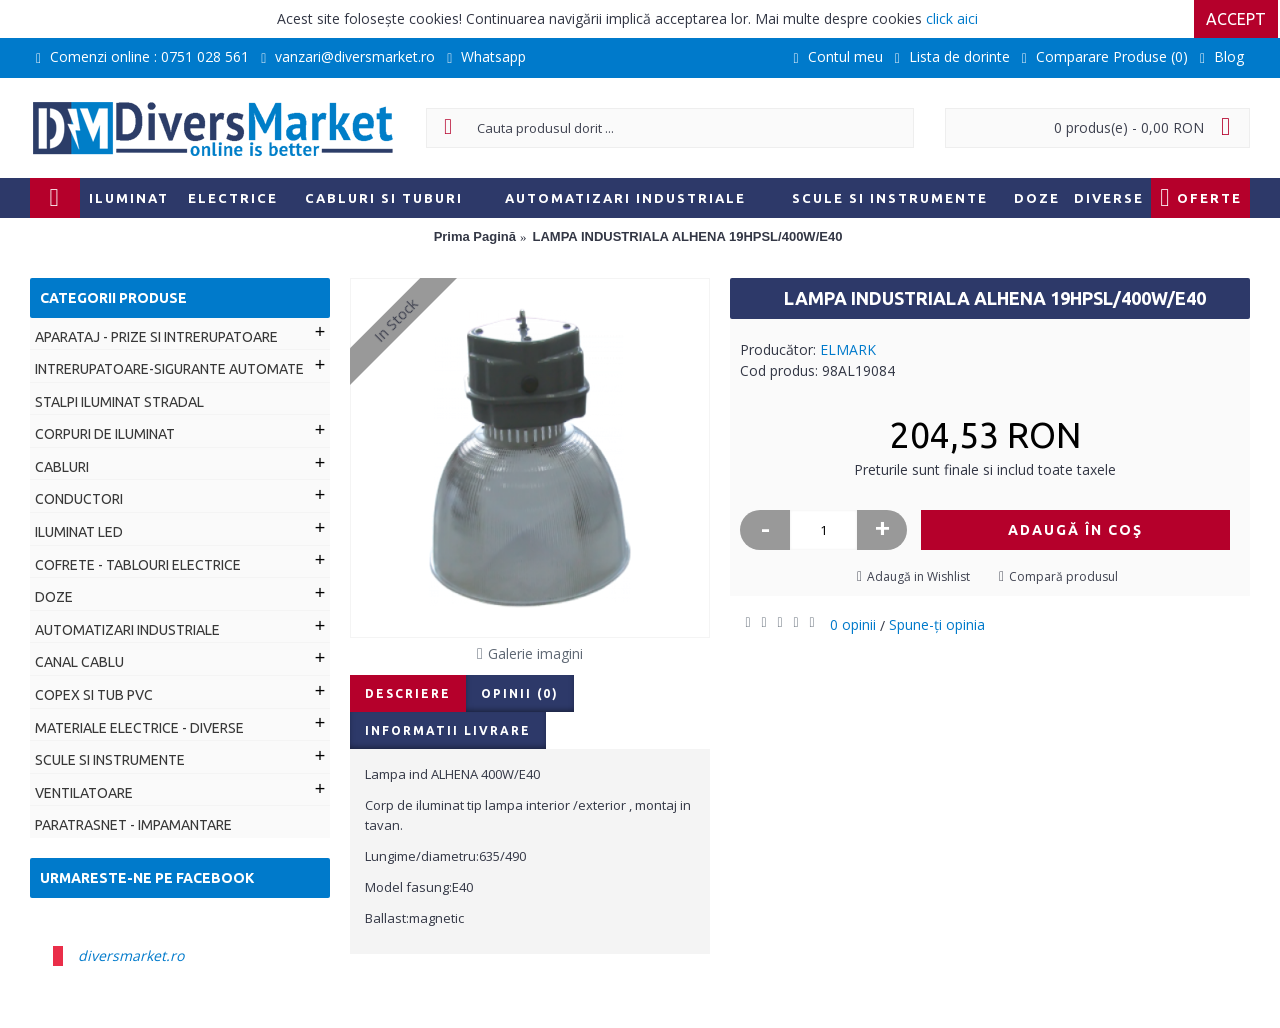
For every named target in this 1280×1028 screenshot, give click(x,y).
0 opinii (853, 624)
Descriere (408, 693)
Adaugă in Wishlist (918, 576)
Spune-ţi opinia (937, 624)
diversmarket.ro (131, 955)
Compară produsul (1063, 576)
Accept (1238, 19)
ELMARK (848, 349)
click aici (952, 18)
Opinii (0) (520, 693)
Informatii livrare (448, 730)
